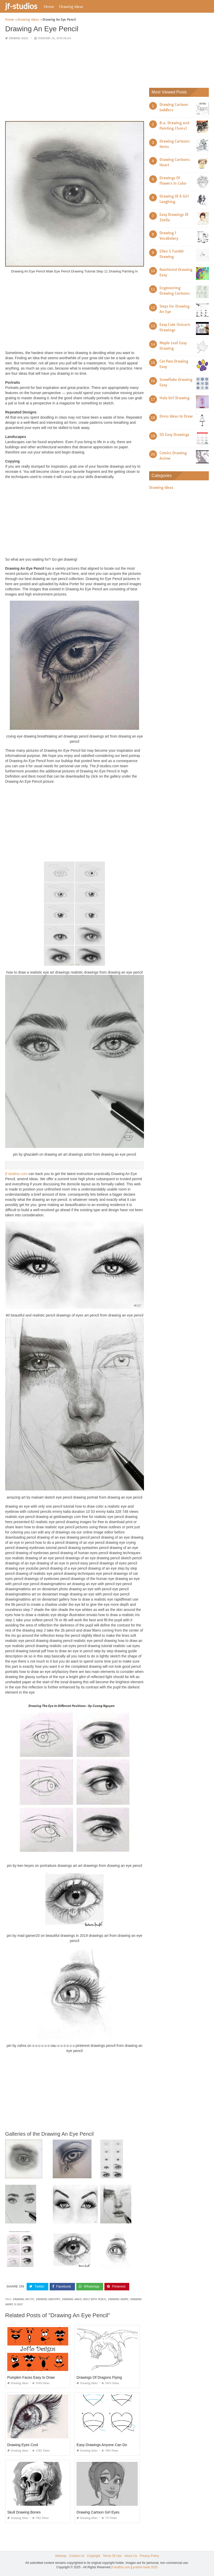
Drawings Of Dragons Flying (99, 2377)
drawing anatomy (48, 2299)
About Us (130, 2556)
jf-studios (21, 6)
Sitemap (60, 2556)
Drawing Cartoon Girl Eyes (98, 2512)
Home (49, 6)
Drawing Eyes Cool (22, 2445)
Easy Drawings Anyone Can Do (102, 2445)
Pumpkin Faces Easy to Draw (31, 2377)
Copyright (93, 2556)
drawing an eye (23, 2299)
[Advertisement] (74, 81)
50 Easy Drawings (174, 434)
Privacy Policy (149, 2556)
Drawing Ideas (71, 6)
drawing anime (118, 2299)
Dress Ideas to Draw (176, 416)
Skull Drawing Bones (24, 2512)
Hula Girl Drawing (174, 398)
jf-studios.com (16, 1174)
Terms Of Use (112, 2556)
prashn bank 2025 (145, 2567)
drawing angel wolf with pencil (84, 2299)
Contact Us (76, 2556)
